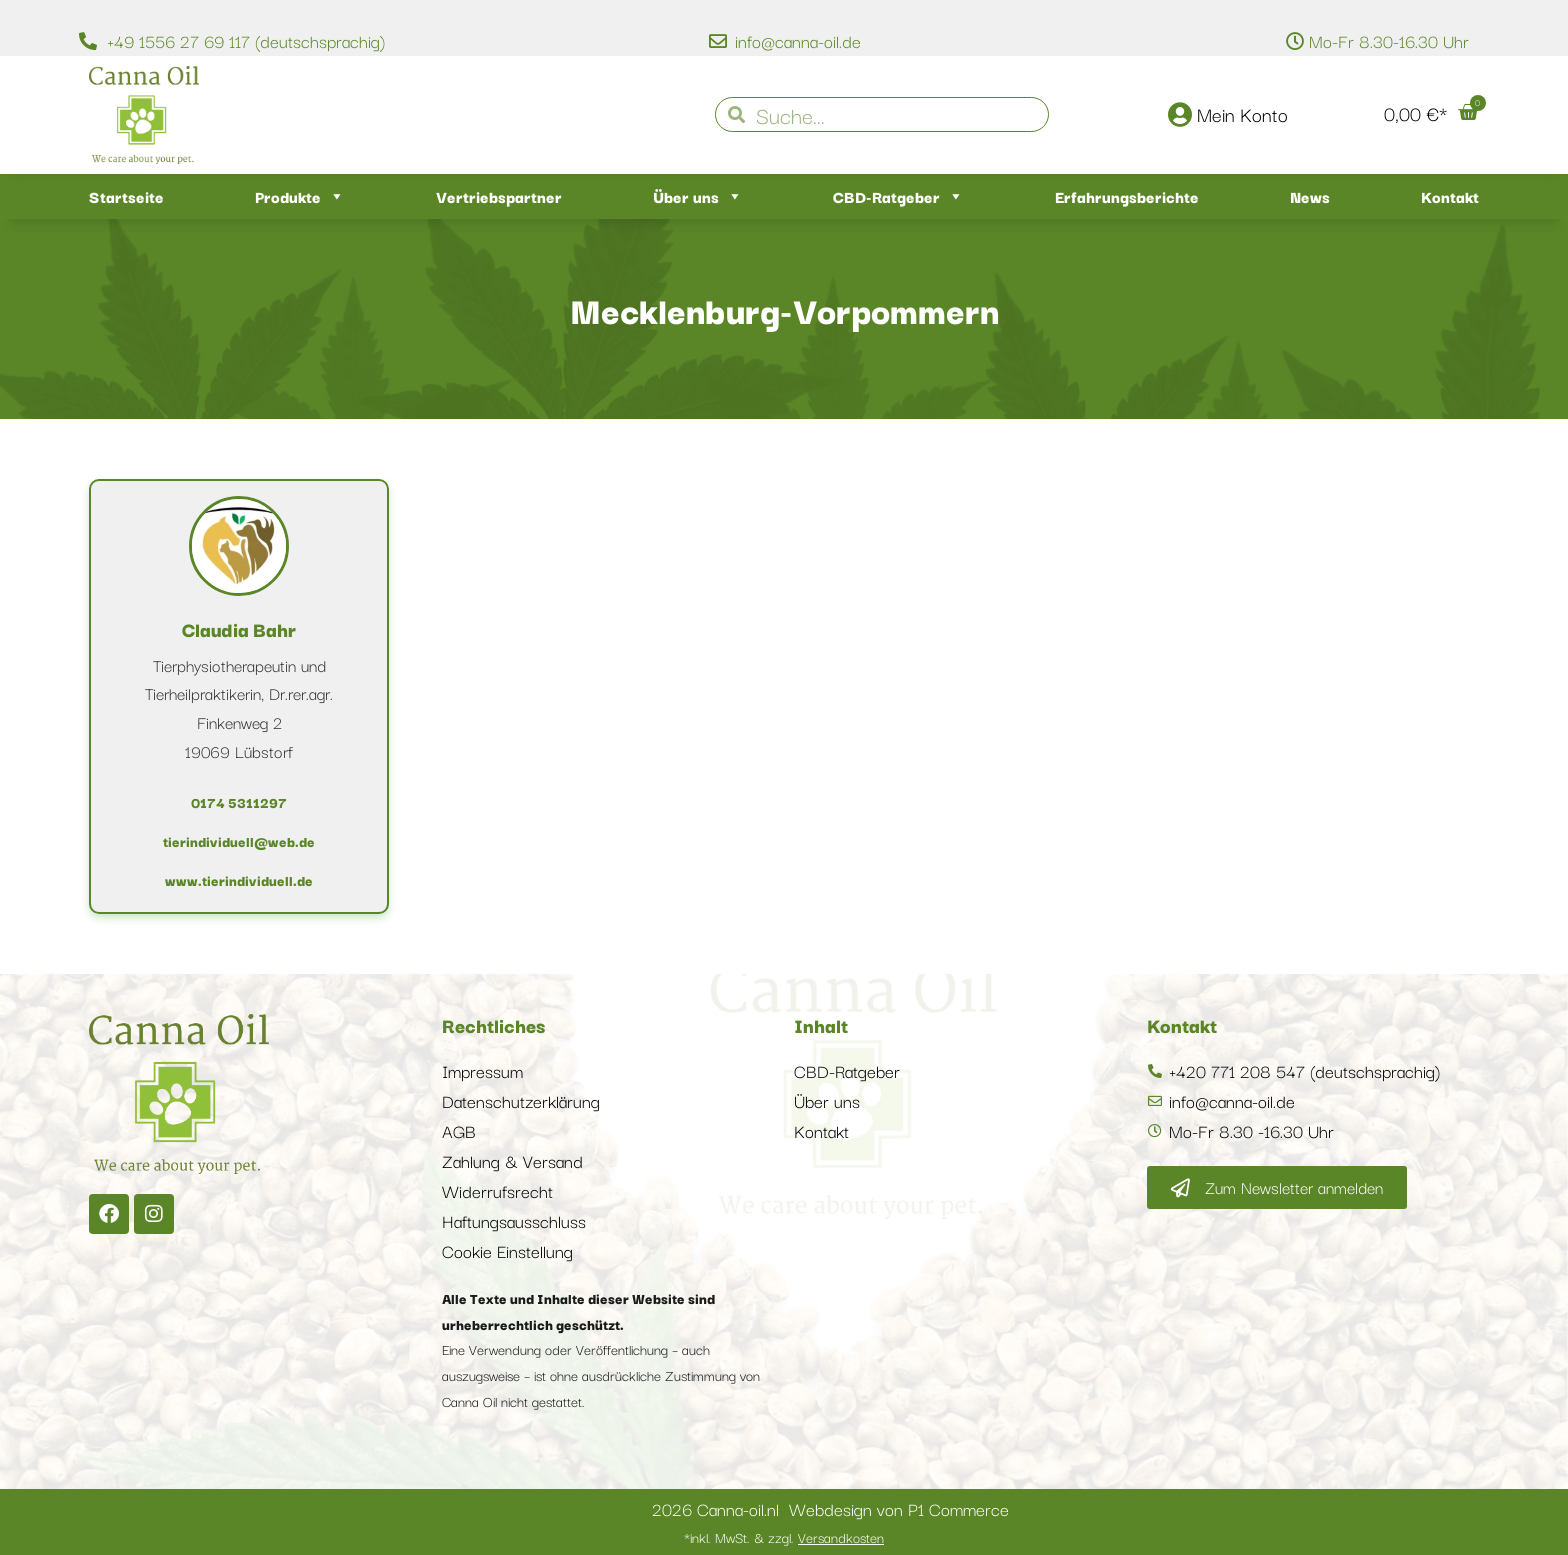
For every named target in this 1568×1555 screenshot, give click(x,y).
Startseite (126, 196)
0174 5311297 (239, 802)
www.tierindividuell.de (239, 880)
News (1310, 196)
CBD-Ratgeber (898, 196)
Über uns (698, 196)
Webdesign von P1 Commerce (899, 1508)
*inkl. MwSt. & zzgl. (784, 1537)
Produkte (300, 196)
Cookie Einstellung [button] (507, 1250)
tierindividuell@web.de (239, 841)
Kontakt (1450, 196)
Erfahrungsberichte (1127, 196)
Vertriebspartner (499, 196)
